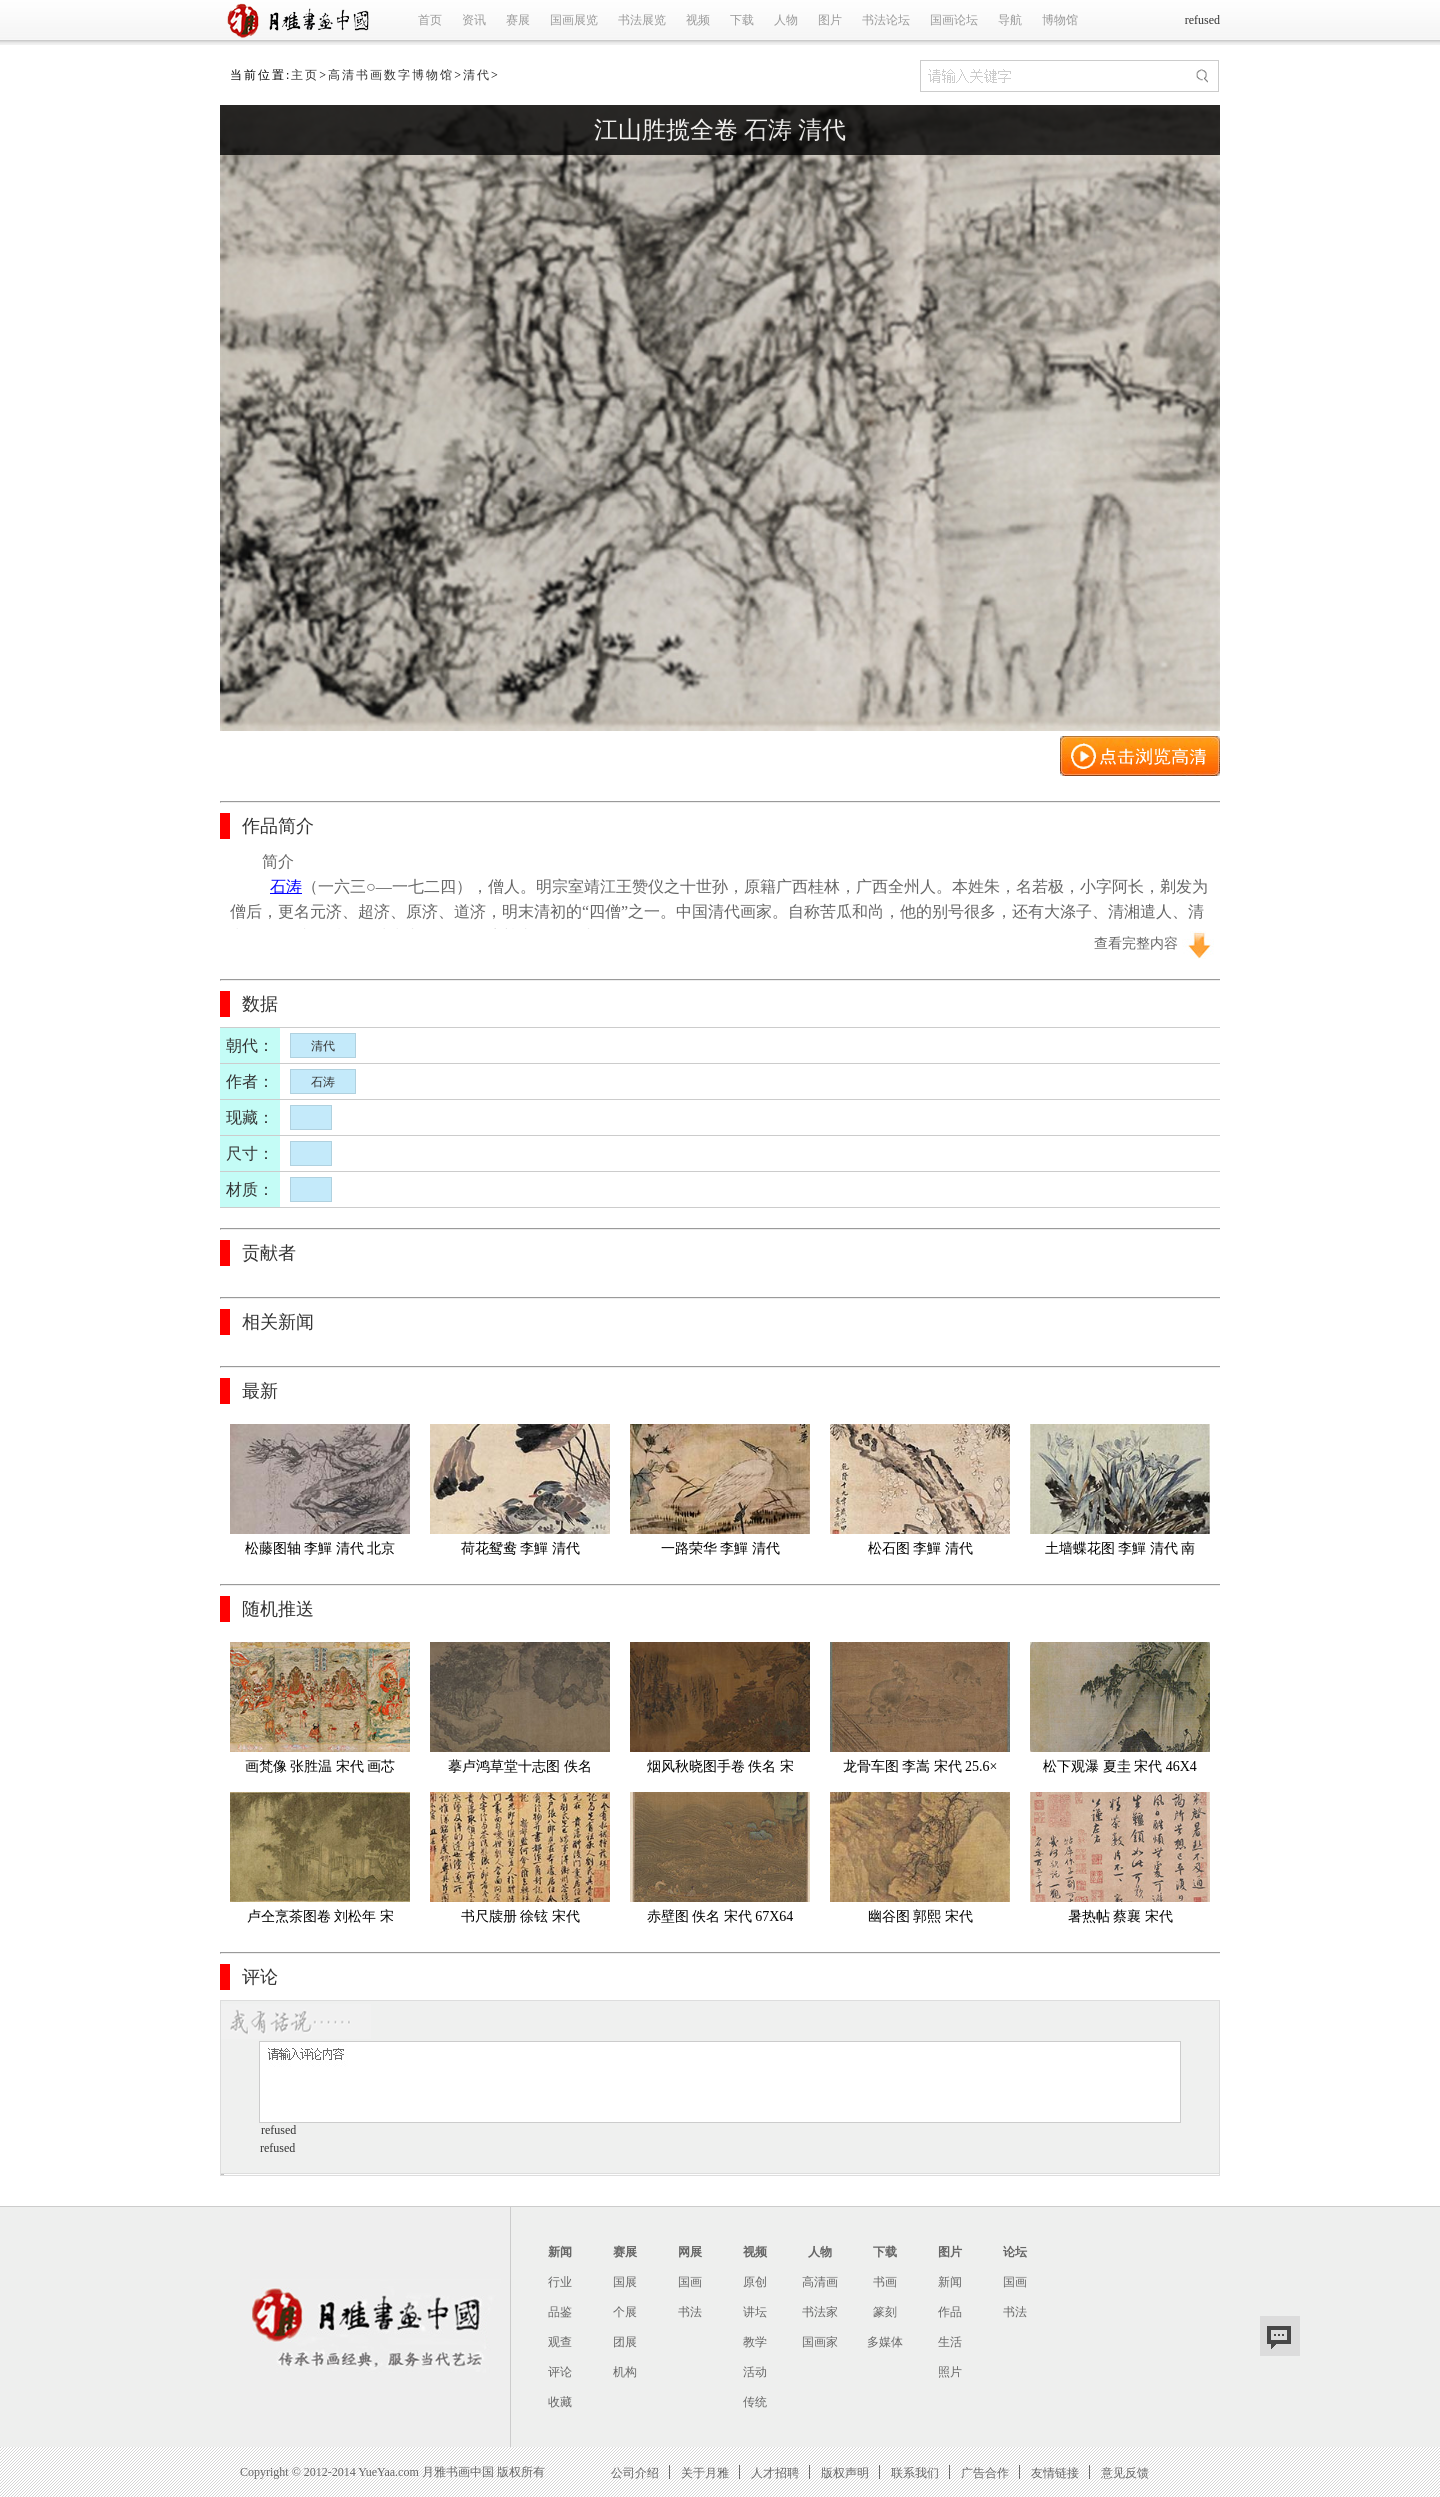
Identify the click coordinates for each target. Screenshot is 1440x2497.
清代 (477, 75)
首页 (430, 20)
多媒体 (885, 2342)
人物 (786, 20)
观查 (560, 2342)
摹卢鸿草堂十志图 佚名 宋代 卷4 (521, 1770)
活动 (755, 2372)
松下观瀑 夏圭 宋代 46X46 (1120, 1770)
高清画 (820, 2282)
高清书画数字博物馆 (391, 75)
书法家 (820, 2312)
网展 (690, 2252)
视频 (698, 20)
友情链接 (1055, 2472)
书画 (885, 2282)
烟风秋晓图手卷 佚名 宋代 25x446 (720, 1770)
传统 (755, 2402)
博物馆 (1060, 20)
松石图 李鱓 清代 (920, 1548)
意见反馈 (1125, 2472)
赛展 (518, 20)
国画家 (820, 2342)
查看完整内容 (1136, 943)
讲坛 (755, 2312)
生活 (950, 2342)
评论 (560, 2372)
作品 (950, 2312)
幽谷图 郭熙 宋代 (920, 1916)
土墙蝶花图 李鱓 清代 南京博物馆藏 (1120, 1552)
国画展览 (574, 20)
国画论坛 (954, 20)
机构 (625, 2372)
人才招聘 (775, 2472)
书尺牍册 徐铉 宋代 (520, 1916)
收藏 (560, 2402)
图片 (830, 20)
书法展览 (642, 20)
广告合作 (985, 2472)
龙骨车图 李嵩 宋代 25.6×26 (920, 1770)
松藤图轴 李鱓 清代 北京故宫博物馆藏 (320, 1552)
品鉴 (560, 2312)
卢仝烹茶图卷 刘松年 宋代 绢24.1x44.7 (320, 1920)
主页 (305, 75)
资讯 (474, 20)
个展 (625, 2312)
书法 (690, 2312)
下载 (742, 20)
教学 (755, 2342)
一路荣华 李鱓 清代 (720, 1548)
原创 (755, 2282)
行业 (560, 2282)
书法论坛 (886, 20)
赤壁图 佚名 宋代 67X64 (720, 1916)
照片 (950, 2372)
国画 (690, 2282)
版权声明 (845, 2472)
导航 (1010, 20)
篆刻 (885, 2312)
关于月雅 (705, 2472)
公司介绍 (635, 2472)
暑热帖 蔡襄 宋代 (1120, 1916)
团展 (625, 2342)
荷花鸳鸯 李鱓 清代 (520, 1548)
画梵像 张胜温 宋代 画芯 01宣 (322, 1770)
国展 (625, 2282)
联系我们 (915, 2472)
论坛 (1015, 2252)
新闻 (560, 2252)
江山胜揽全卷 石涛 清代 (720, 130)
